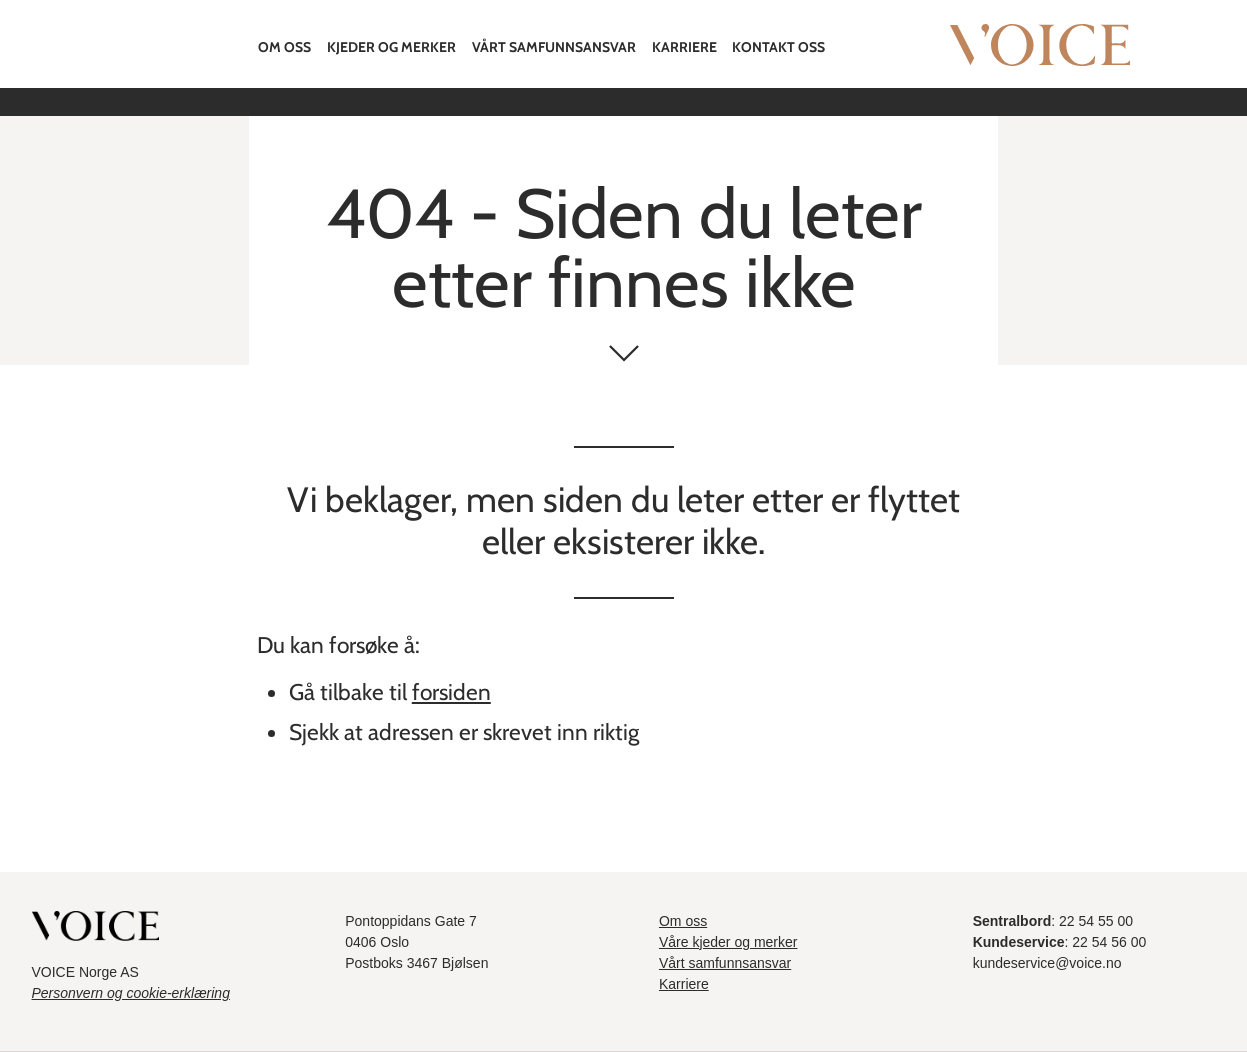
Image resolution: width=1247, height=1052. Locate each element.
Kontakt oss (778, 47)
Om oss (284, 47)
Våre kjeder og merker (728, 942)
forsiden (451, 692)
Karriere (684, 47)
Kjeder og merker (391, 47)
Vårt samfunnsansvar (554, 47)
